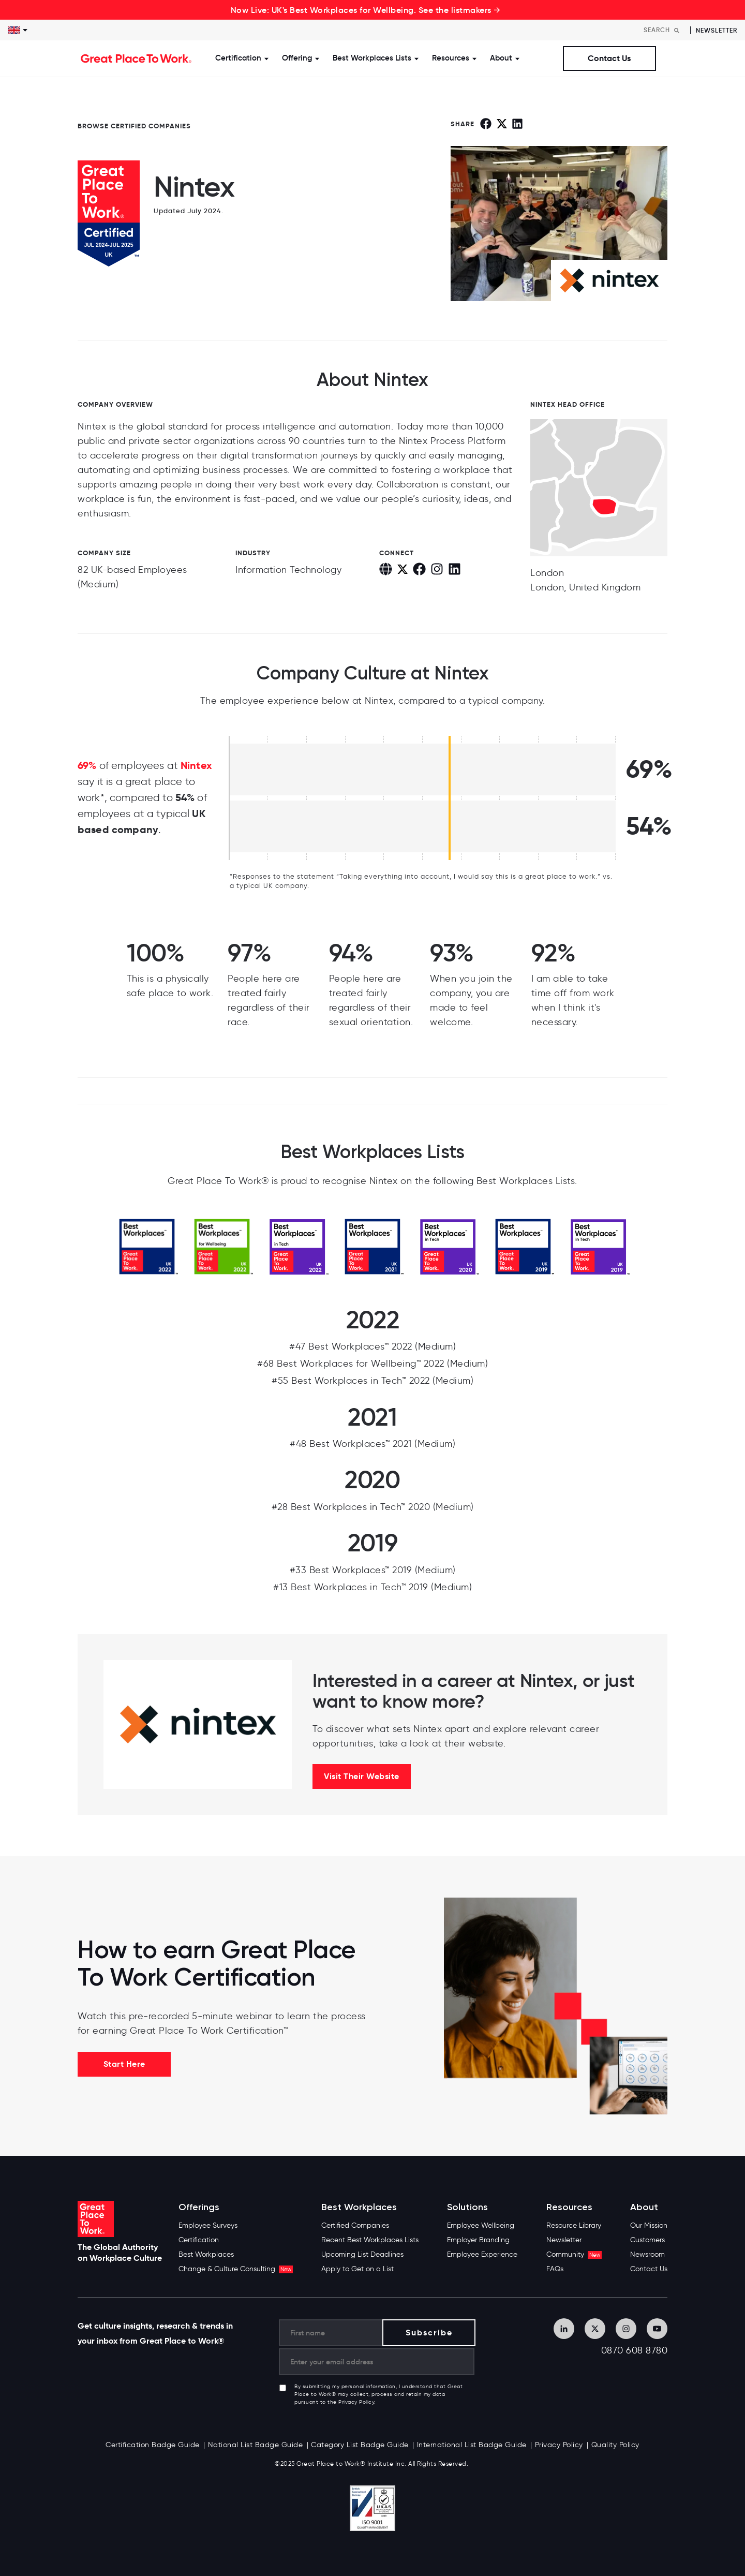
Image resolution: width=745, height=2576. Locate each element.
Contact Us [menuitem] (648, 2268)
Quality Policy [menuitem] (615, 2444)
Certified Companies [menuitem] (355, 2225)
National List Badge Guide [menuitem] (255, 2444)
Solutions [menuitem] (467, 2207)
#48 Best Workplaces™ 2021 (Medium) (372, 1443)
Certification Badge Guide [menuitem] (153, 2444)
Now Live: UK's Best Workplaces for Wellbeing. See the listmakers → (366, 10)
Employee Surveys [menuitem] (207, 2225)
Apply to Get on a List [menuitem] (357, 2268)
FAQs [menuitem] (554, 2268)
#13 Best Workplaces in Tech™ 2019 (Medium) (372, 1587)
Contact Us (609, 58)
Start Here (124, 2064)
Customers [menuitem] (647, 2240)
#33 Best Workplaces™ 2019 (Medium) (373, 1570)
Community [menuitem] (574, 2254)
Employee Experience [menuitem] (482, 2254)
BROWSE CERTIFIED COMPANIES (134, 126)
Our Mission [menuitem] (648, 2225)
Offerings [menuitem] (198, 2207)
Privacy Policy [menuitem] (559, 2444)
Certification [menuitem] (198, 2240)
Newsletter (716, 30)
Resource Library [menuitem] (573, 2225)
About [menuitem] (644, 2207)
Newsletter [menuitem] (564, 2240)
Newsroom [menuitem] (647, 2254)
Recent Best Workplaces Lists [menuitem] (370, 2240)
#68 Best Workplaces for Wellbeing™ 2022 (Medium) (372, 1363)
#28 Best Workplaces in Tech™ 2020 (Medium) (373, 1507)
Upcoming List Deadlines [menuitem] (362, 2254)
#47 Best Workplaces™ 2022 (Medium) (372, 1346)
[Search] (664, 30)
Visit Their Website (361, 1776)
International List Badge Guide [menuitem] (472, 2444)
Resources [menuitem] (569, 2207)
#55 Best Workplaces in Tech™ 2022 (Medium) (372, 1380)
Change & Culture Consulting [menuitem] (235, 2268)
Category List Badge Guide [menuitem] (360, 2444)
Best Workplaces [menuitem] (206, 2254)
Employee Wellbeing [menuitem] (480, 2225)
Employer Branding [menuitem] (478, 2240)
